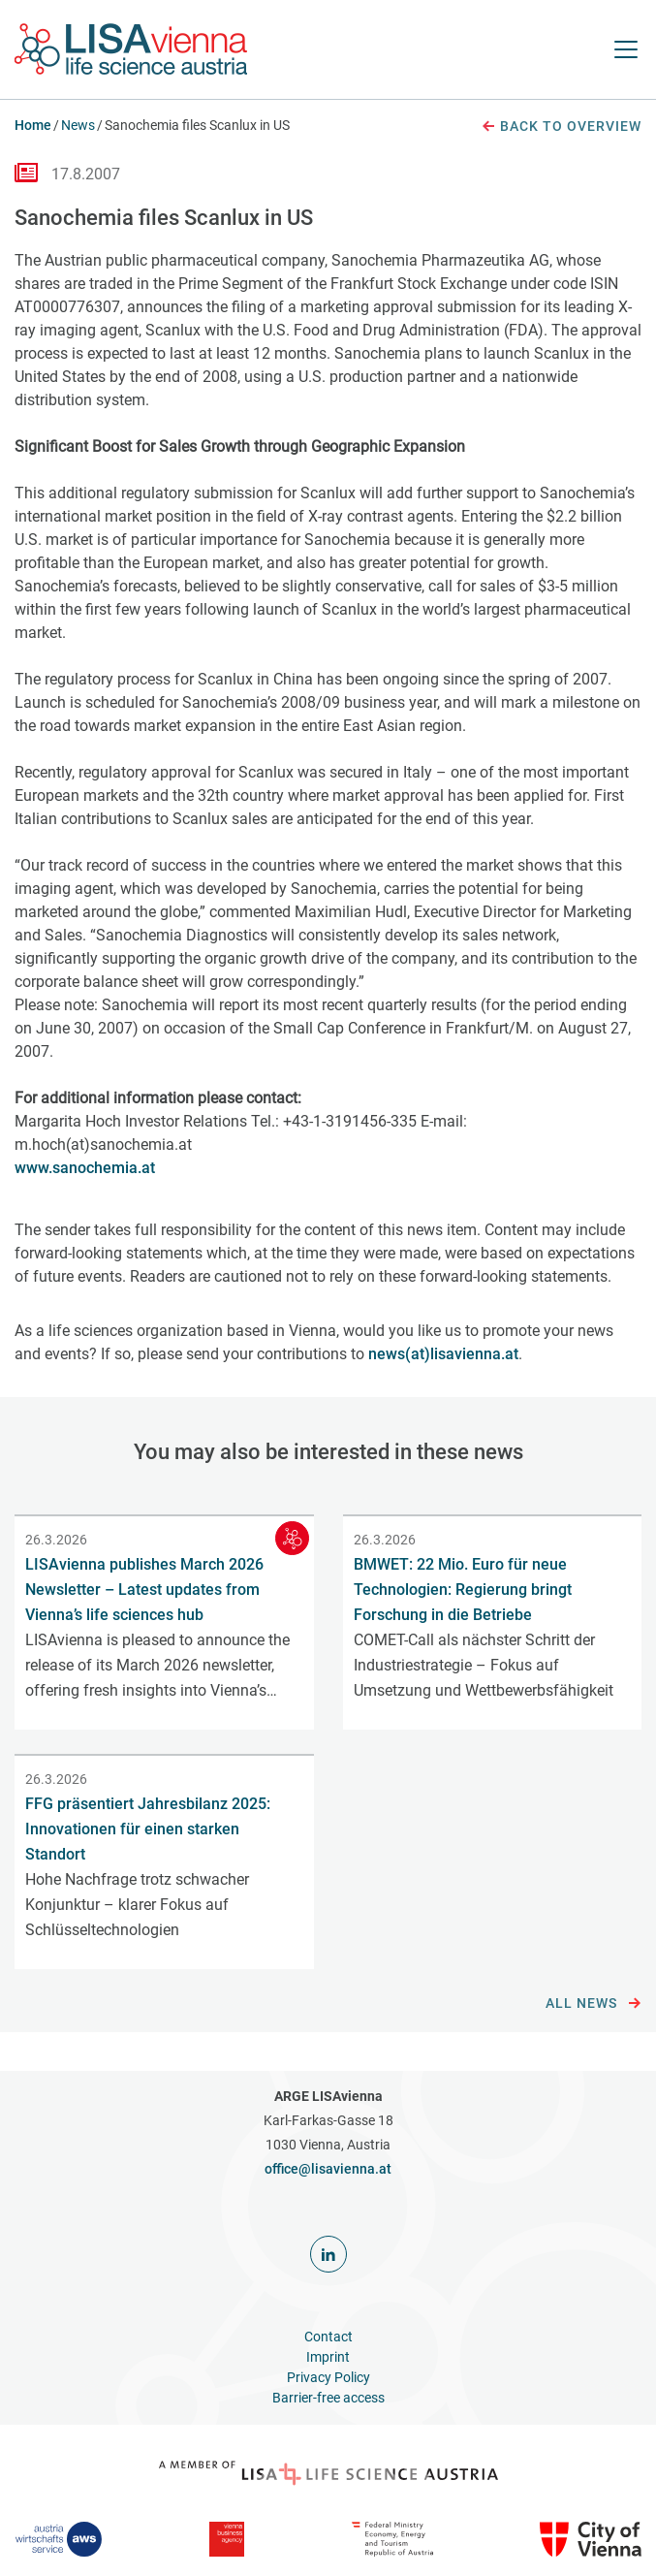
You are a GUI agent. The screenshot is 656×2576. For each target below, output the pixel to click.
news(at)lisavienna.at (443, 1354)
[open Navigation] (625, 49)
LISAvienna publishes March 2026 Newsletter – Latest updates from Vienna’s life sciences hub (144, 1589)
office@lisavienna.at (328, 2169)
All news (593, 2004)
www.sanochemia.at (85, 1168)
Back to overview (561, 127)
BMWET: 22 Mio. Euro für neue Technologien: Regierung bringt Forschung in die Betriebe (463, 1589)
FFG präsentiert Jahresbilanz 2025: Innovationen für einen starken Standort (147, 1829)
